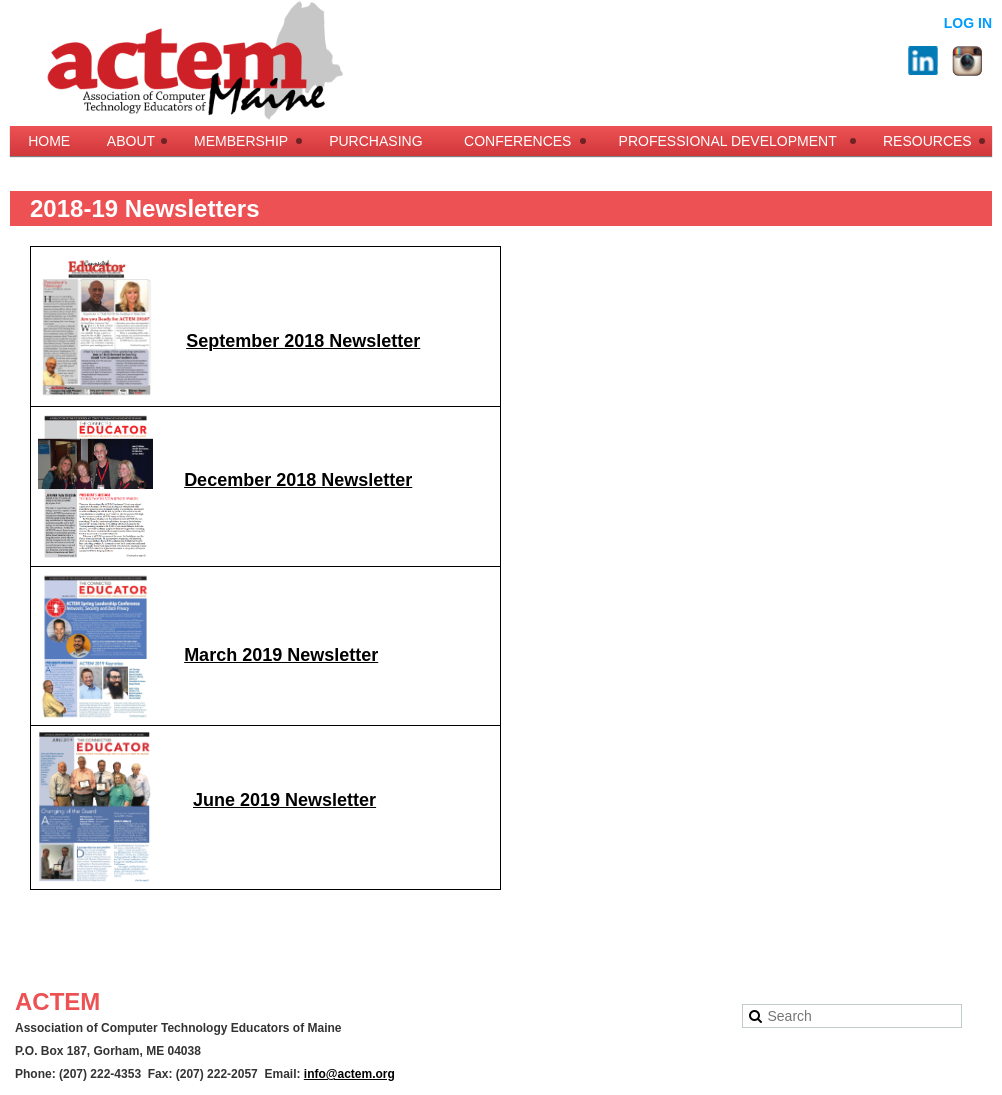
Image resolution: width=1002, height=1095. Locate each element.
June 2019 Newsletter (284, 800)
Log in (968, 23)
